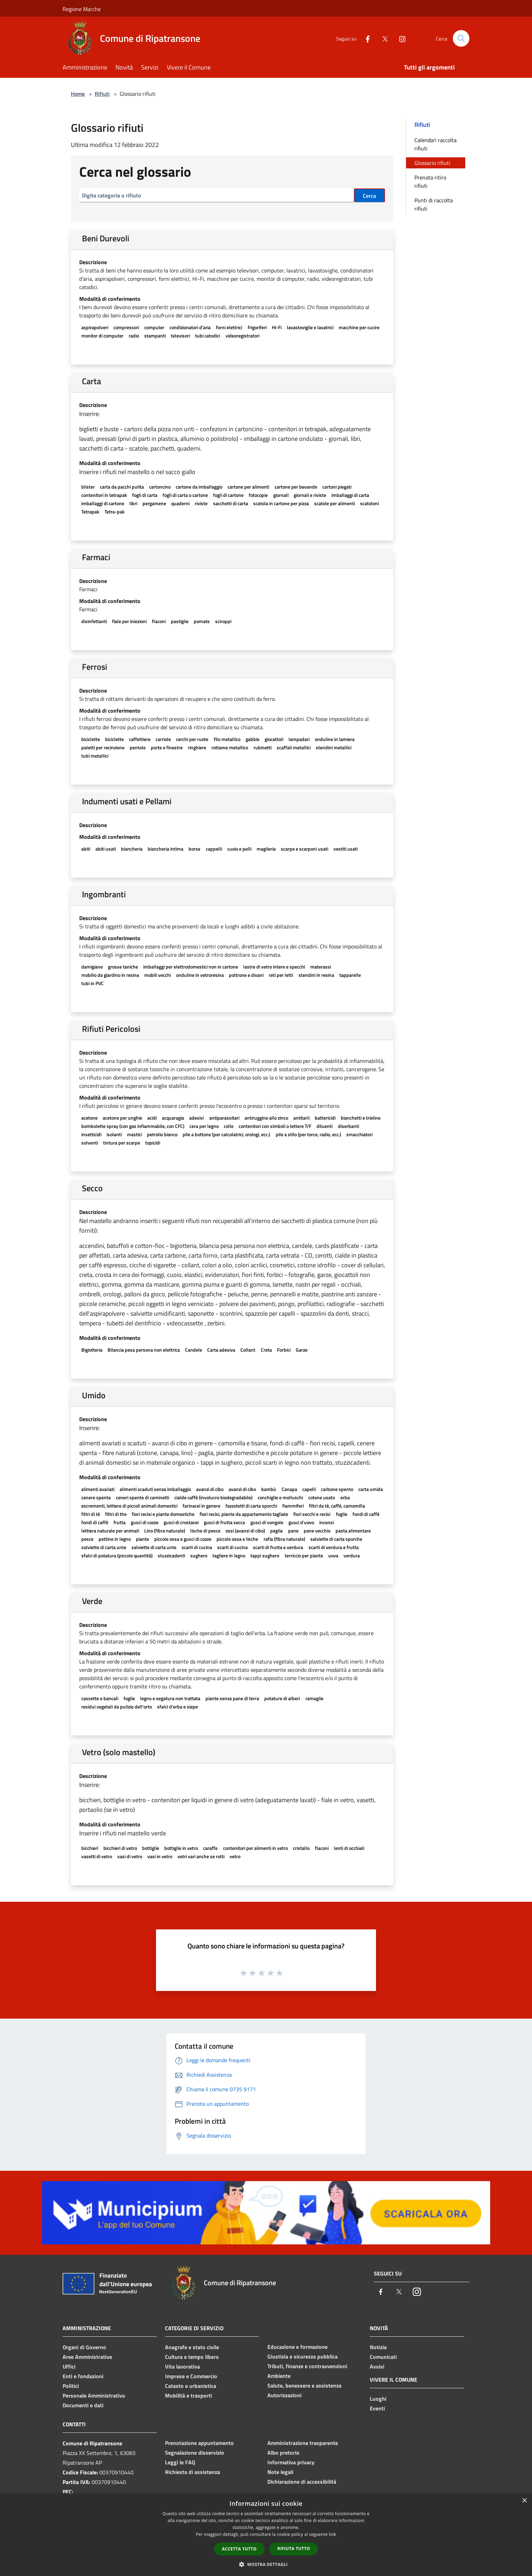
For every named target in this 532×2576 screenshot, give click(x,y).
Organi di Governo (84, 2347)
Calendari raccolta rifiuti (435, 144)
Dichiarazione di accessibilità (301, 2481)
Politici (71, 2386)
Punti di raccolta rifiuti (433, 204)
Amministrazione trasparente (302, 2443)
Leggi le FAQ (180, 2462)
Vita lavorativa (182, 2366)
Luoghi (378, 2398)
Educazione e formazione (297, 2347)
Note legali (280, 2472)
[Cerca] (461, 38)
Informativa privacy (290, 2462)
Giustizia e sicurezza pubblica (302, 2356)
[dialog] (266, 2534)
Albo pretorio (283, 2452)
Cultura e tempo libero (192, 2357)
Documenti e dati (83, 2405)
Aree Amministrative (87, 2357)
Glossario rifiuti (432, 163)
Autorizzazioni (284, 2395)
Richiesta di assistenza (192, 2472)
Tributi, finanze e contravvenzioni (307, 2366)
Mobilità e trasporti (188, 2395)
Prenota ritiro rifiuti (430, 181)
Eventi (377, 2408)
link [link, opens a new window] (332, 2534)
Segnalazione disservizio (194, 2452)
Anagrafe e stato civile (192, 2347)
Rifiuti (102, 94)
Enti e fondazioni (83, 2376)
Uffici (69, 2366)
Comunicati (383, 2357)
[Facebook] (365, 38)
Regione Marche (82, 9)
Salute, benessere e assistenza (304, 2385)
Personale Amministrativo (94, 2395)
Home (78, 94)
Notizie (378, 2347)
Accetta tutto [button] (239, 2549)
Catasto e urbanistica (190, 2386)
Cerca (369, 196)
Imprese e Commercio (191, 2376)
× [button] (524, 2500)
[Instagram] (399, 38)
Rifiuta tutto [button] (293, 2548)
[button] (266, 2564)
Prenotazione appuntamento (199, 2443)
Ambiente (279, 2376)
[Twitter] (382, 38)
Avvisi (377, 2366)
